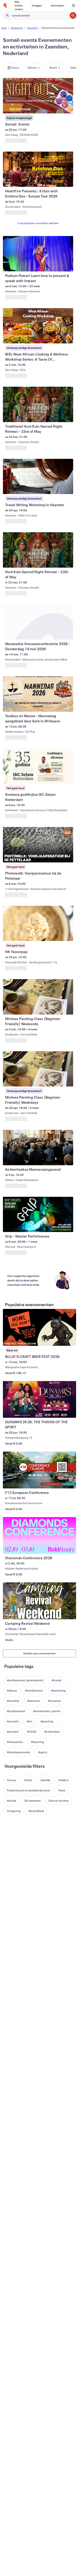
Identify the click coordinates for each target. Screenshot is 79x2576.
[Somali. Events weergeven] (38, 95)
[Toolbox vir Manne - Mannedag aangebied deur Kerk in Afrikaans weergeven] (38, 694)
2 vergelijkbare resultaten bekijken (38, 223)
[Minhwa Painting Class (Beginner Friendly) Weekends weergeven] (38, 997)
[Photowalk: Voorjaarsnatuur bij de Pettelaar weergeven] (38, 844)
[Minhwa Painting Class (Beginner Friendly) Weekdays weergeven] (38, 1069)
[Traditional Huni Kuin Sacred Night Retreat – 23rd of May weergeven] (38, 404)
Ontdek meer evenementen (39, 1653)
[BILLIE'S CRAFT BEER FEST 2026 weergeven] (39, 1327)
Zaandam (32, 28)
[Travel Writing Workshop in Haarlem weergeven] (38, 476)
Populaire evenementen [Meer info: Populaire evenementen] (29, 1304)
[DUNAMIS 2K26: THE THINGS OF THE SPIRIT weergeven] (39, 1399)
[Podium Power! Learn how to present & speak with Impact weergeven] (38, 253)
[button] (13, 67)
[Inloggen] (37, 5)
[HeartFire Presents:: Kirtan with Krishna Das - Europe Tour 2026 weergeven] (38, 169)
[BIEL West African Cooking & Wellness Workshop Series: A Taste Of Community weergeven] (38, 326)
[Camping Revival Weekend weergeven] (39, 1600)
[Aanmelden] (57, 5)
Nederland (17, 28)
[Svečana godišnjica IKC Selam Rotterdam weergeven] (38, 766)
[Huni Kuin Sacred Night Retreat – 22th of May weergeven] (38, 550)
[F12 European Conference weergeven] (39, 1470)
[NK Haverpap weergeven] (38, 923)
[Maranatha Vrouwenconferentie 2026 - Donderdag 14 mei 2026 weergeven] (38, 622)
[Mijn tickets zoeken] (19, 5)
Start (4, 28)
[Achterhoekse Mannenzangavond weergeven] (38, 1147)
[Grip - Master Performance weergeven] (38, 1214)
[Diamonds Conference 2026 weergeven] (39, 1535)
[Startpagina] (5, 5)
